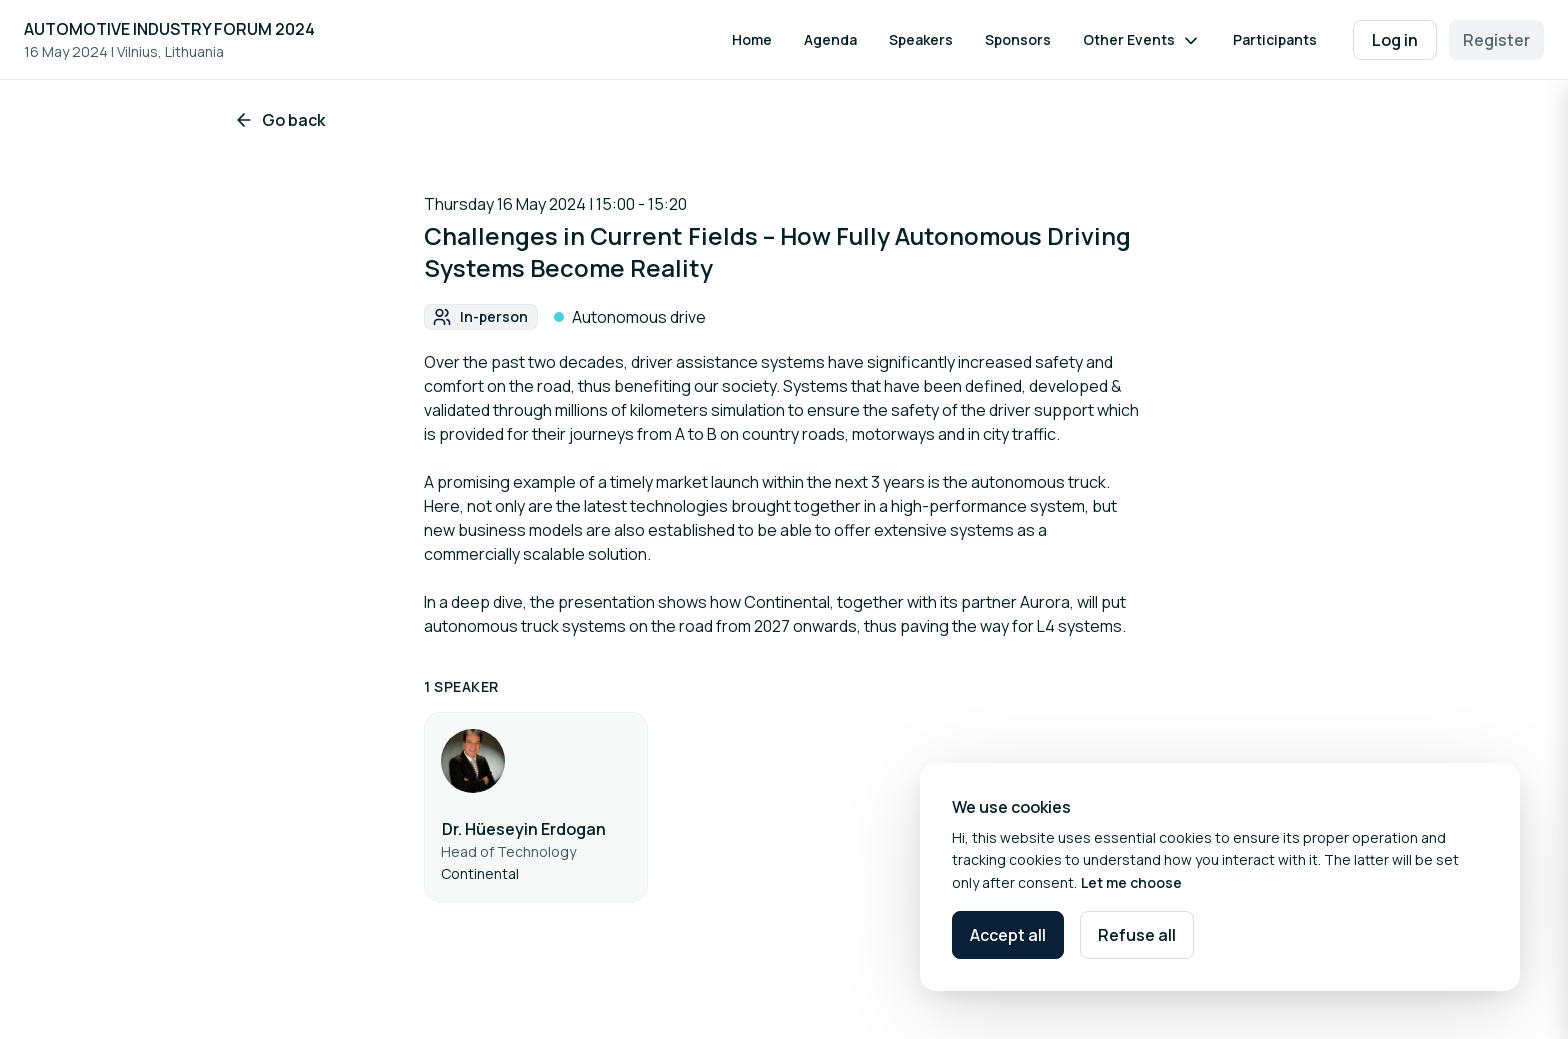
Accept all (1008, 935)
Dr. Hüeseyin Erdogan (524, 829)
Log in (1395, 40)
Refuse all (1137, 935)
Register (1496, 40)
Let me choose (1131, 882)
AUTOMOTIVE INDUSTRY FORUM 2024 (169, 29)
